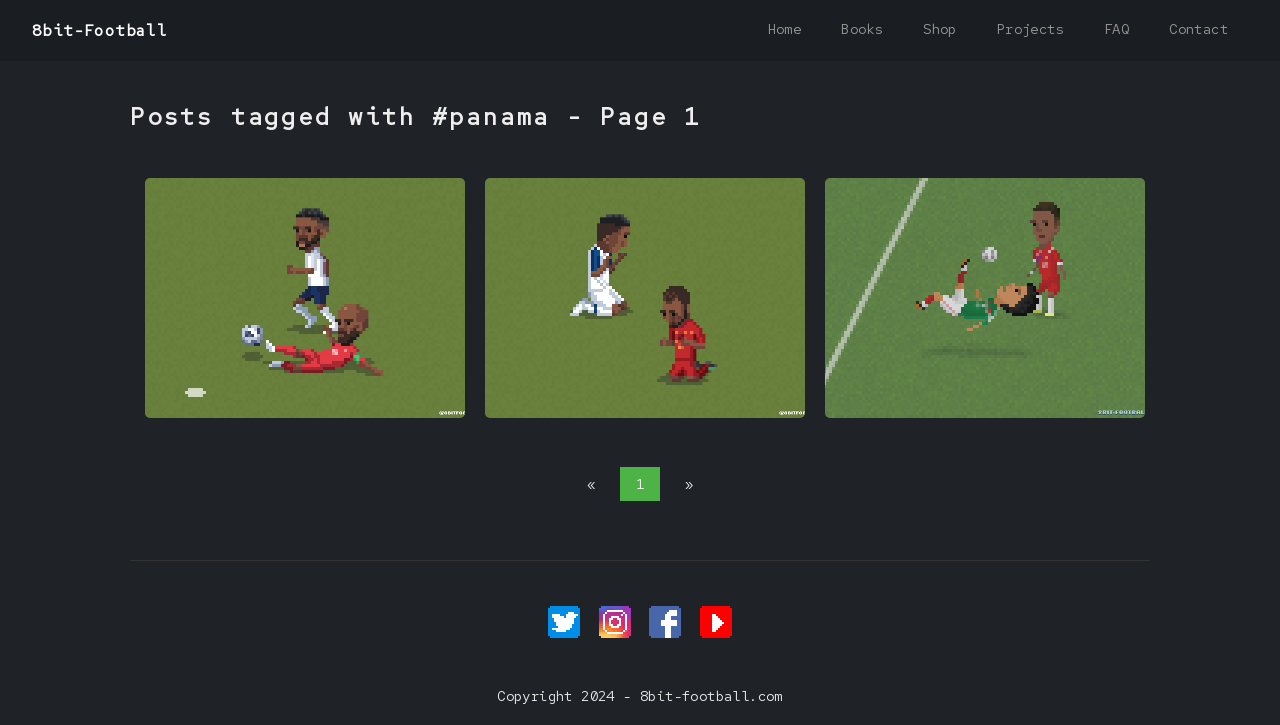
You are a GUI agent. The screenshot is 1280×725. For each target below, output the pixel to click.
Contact (1198, 29)
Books (862, 29)
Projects (1030, 29)
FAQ (1116, 29)
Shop (940, 29)
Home (785, 29)
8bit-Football (99, 30)
